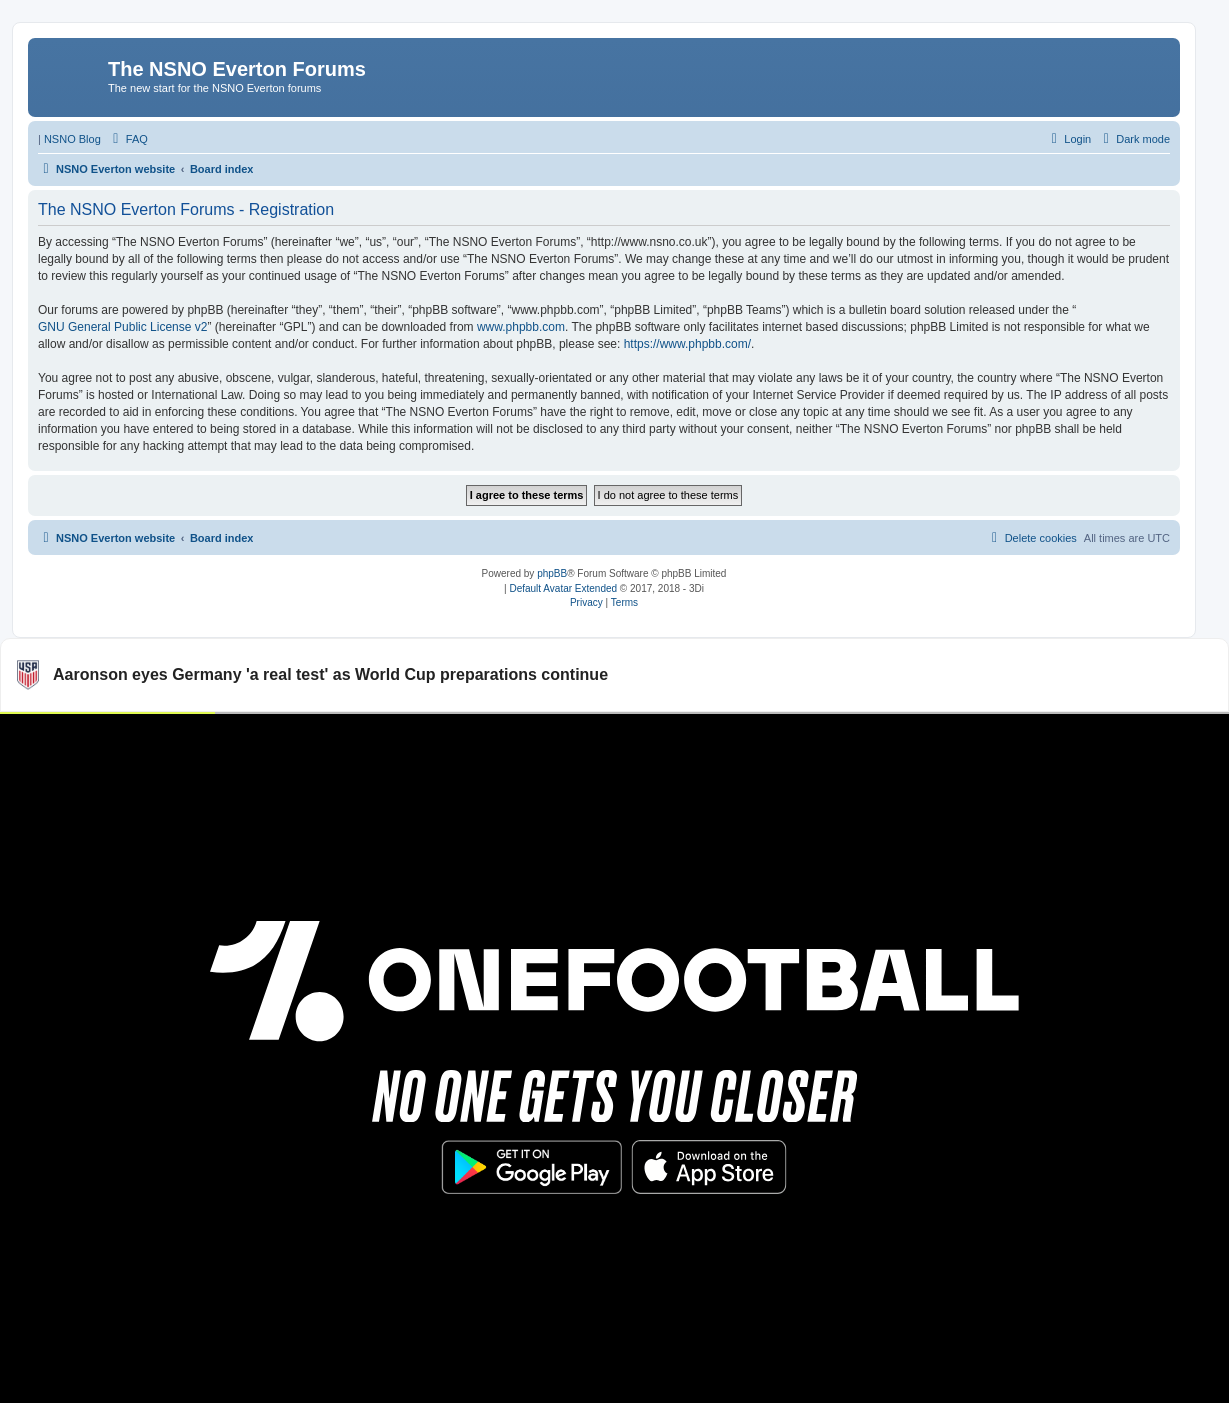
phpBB (552, 573)
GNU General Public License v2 (122, 327)
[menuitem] (128, 139)
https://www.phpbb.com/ (687, 344)
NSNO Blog (72, 139)
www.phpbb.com (521, 327)
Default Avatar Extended (563, 588)
